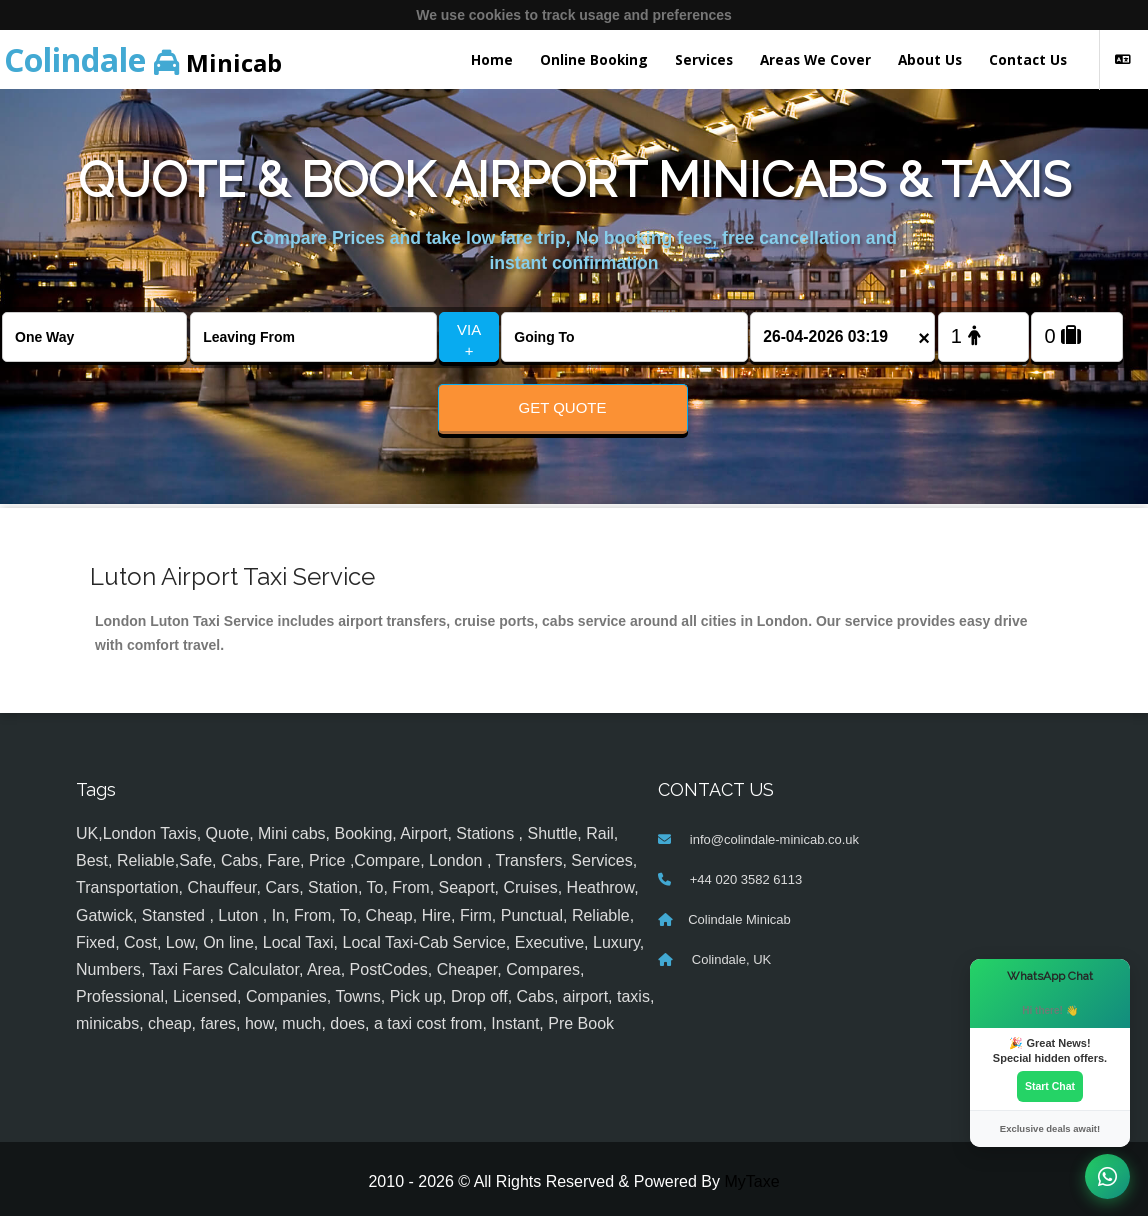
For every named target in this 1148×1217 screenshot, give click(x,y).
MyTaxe (751, 1181)
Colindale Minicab (739, 920)
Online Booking (594, 59)
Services (704, 59)
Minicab (143, 59)
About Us (930, 59)
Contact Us (1028, 59)
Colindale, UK (729, 960)
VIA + (469, 340)
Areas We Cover (815, 59)
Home (492, 59)
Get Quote (562, 407)
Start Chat (1050, 1086)
